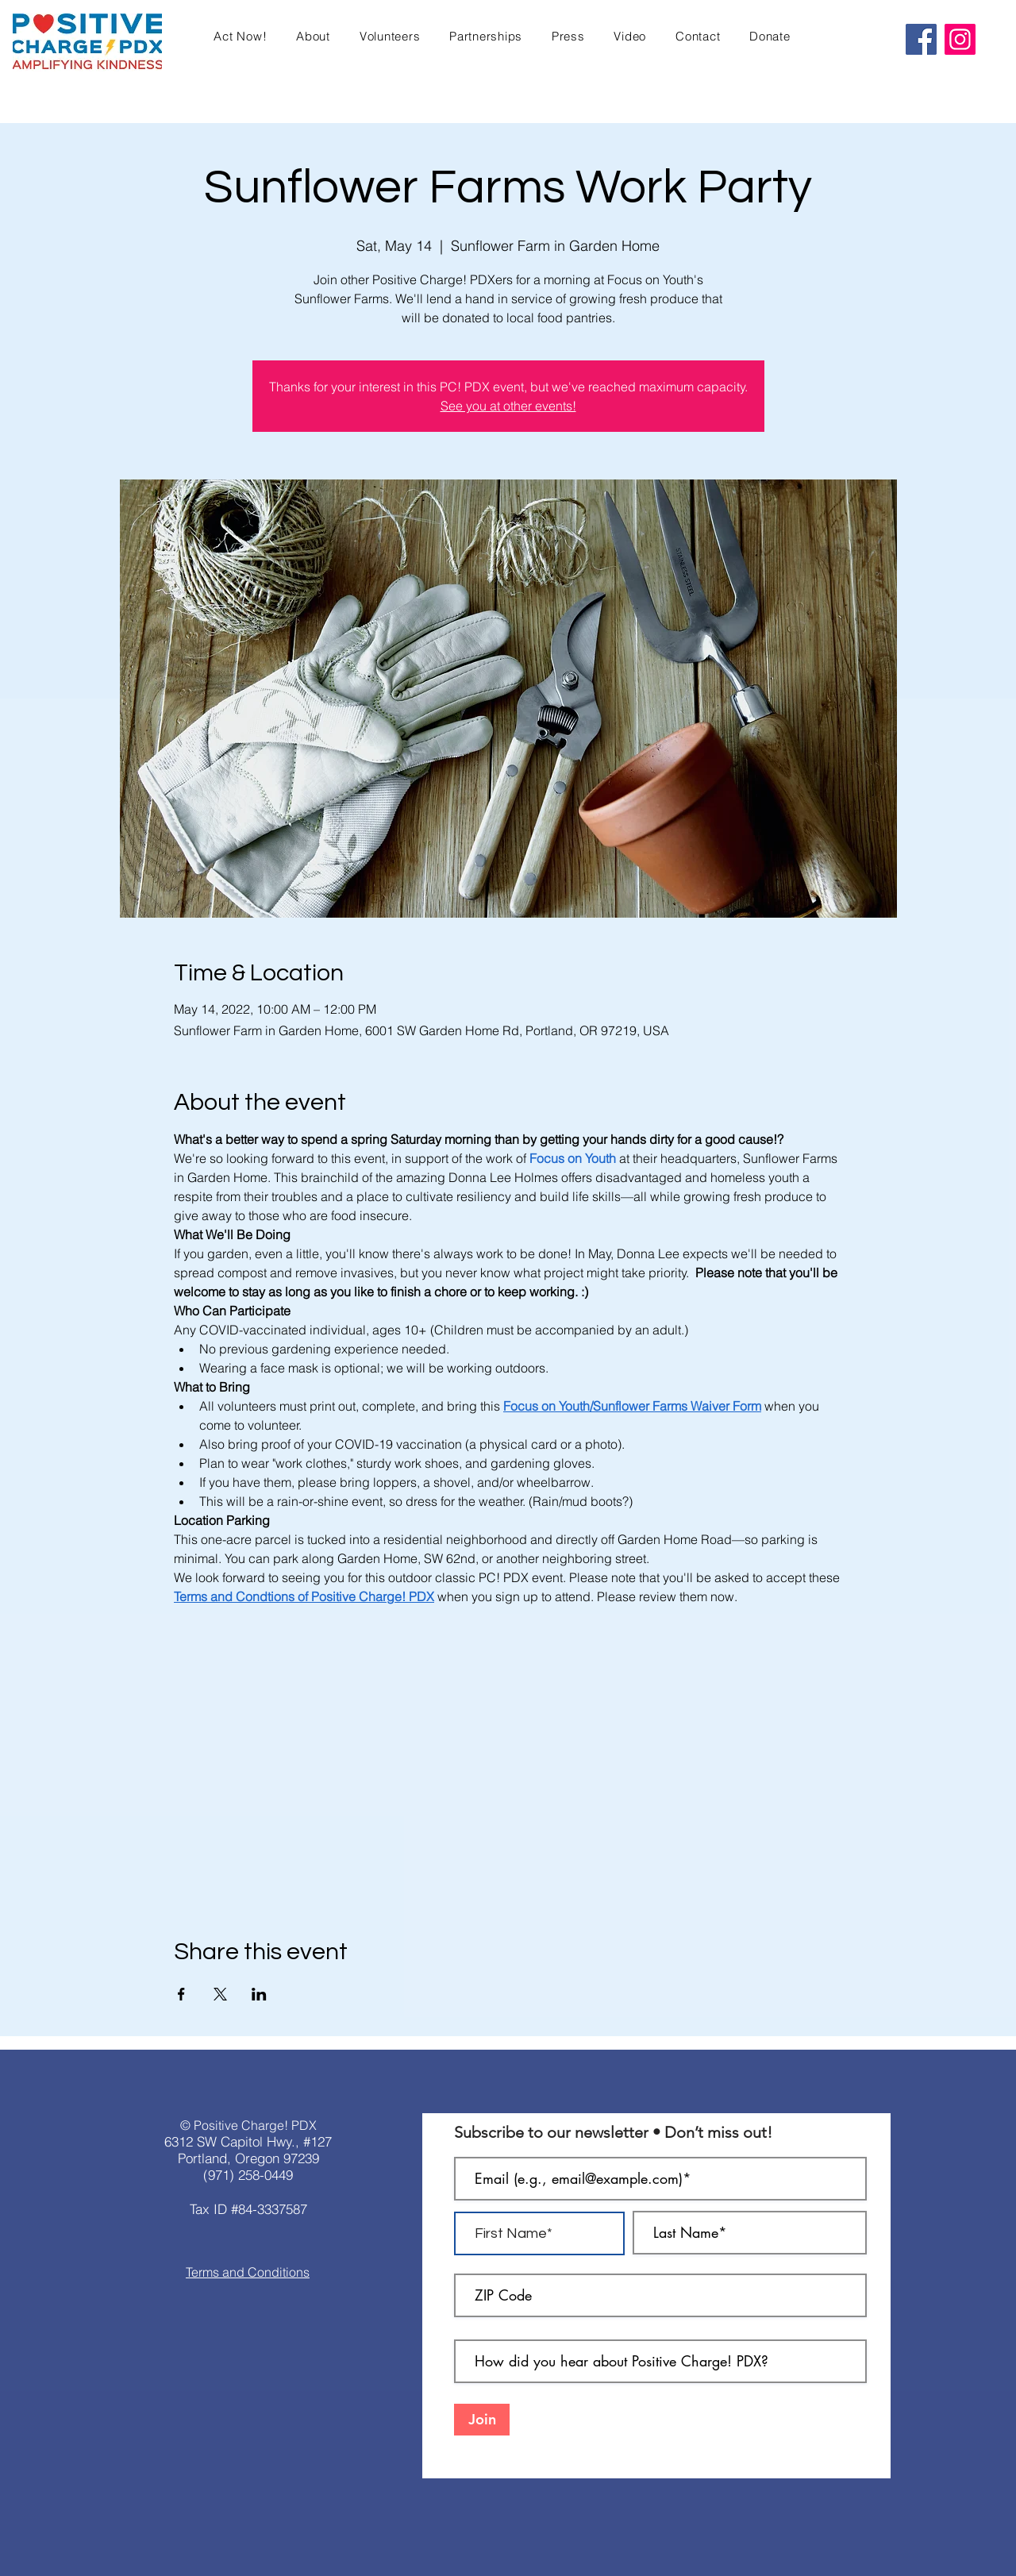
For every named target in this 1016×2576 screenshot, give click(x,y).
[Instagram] (960, 39)
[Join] (482, 2419)
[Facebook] (921, 39)
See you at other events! (508, 406)
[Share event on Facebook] (181, 1994)
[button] (240, 36)
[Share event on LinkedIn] (259, 1994)
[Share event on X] (220, 1994)
